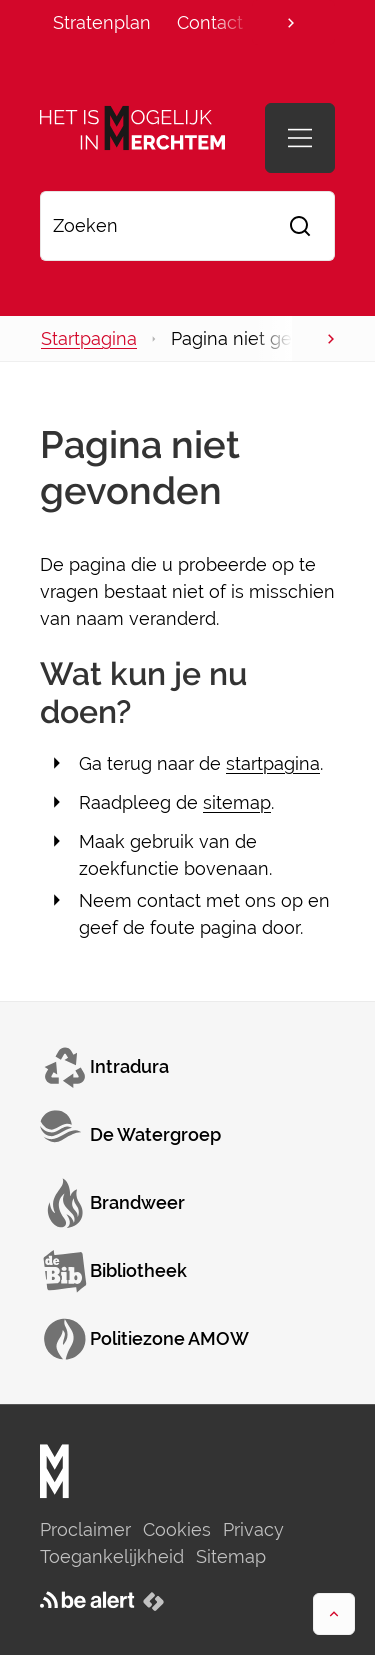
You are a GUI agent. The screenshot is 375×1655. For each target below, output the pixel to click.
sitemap (237, 802)
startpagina (273, 763)
